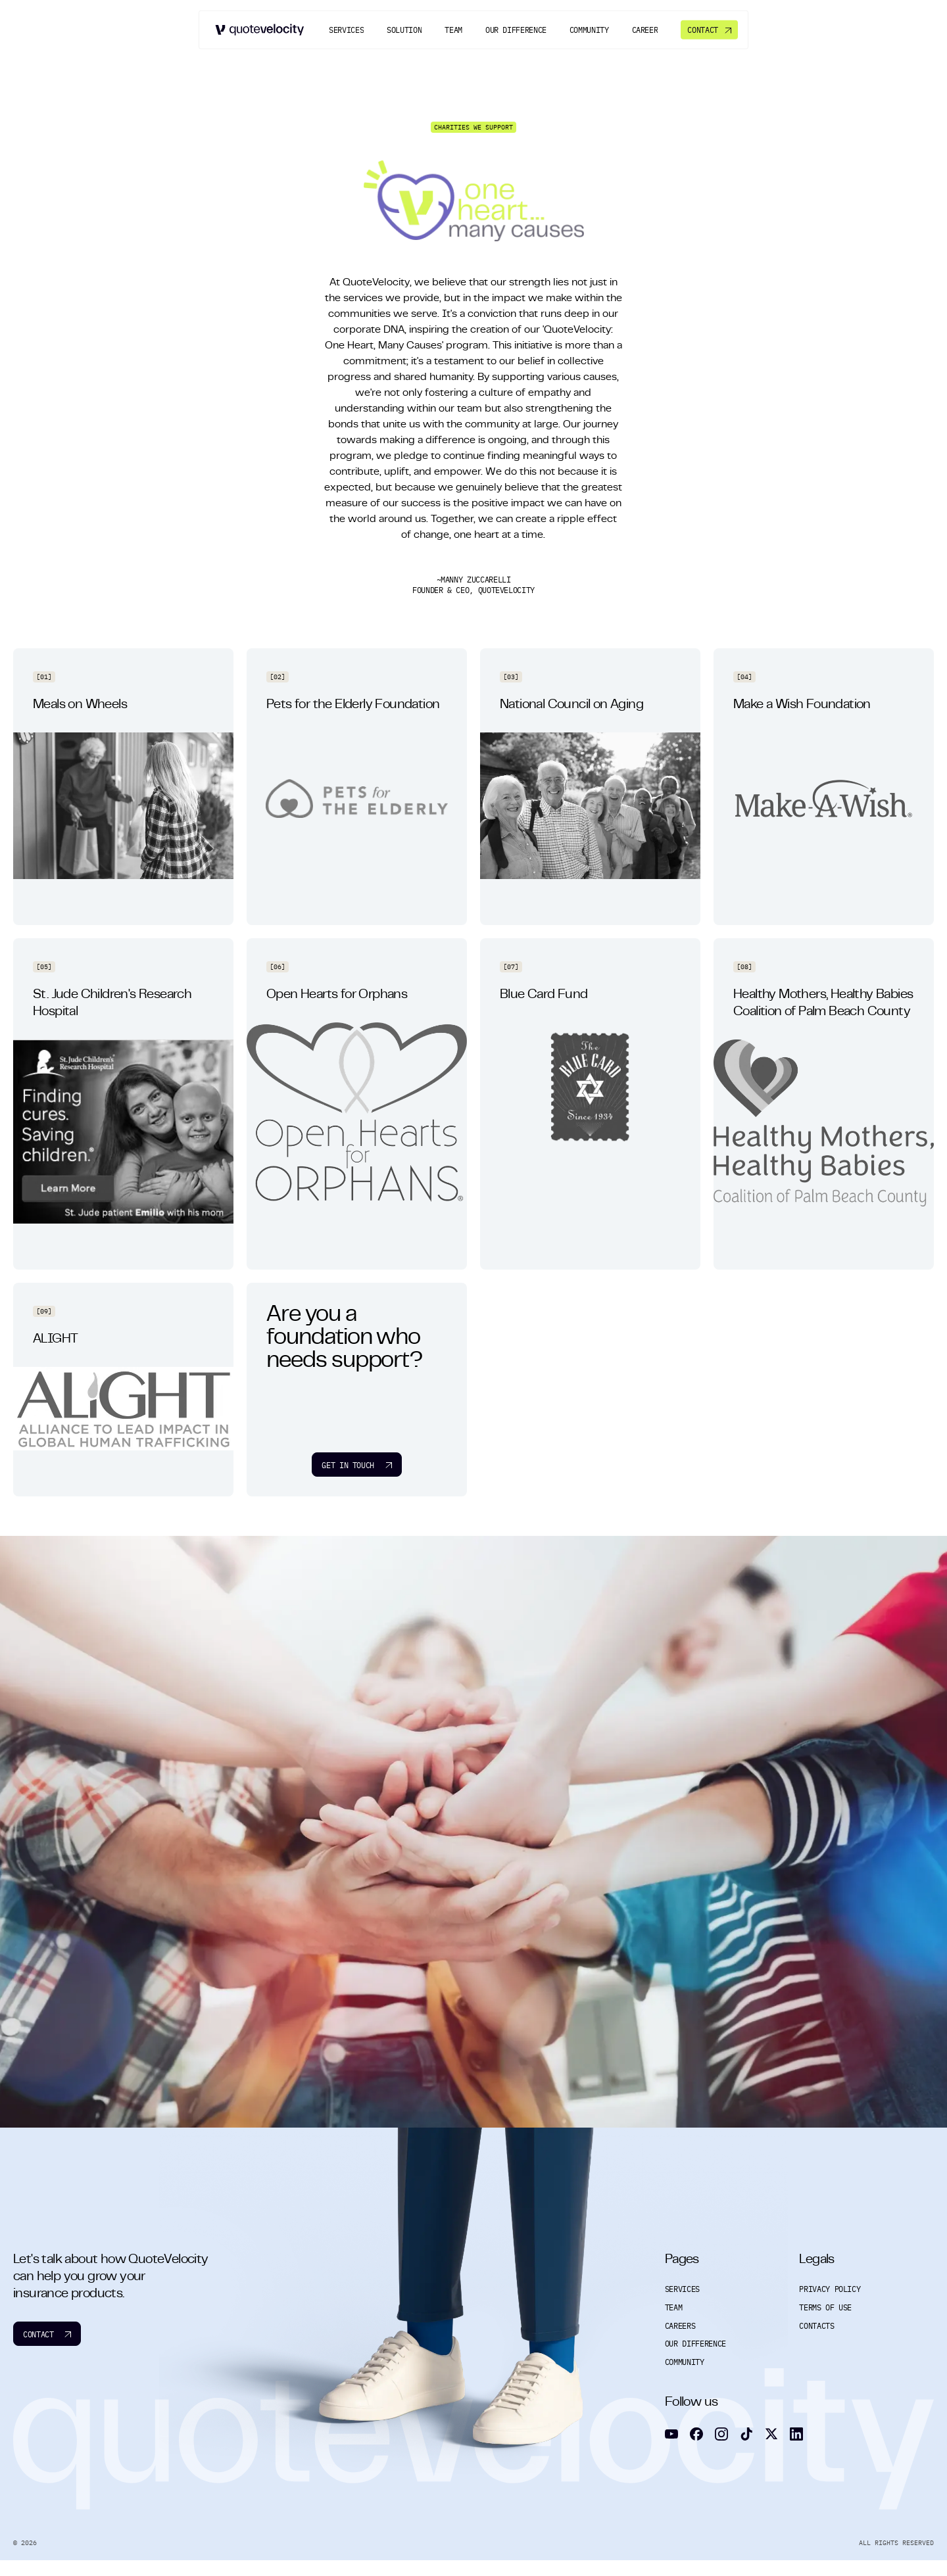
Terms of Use (829, 2307)
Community (689, 2362)
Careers (684, 2326)
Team (678, 2307)
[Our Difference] (515, 30)
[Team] (453, 30)
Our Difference (700, 2344)
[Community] (589, 30)
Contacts (820, 2326)
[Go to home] (260, 29)
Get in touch (356, 1465)
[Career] (645, 30)
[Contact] (709, 29)
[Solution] (404, 30)
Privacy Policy (834, 2289)
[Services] (346, 30)
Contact (47, 2334)
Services (686, 2289)
